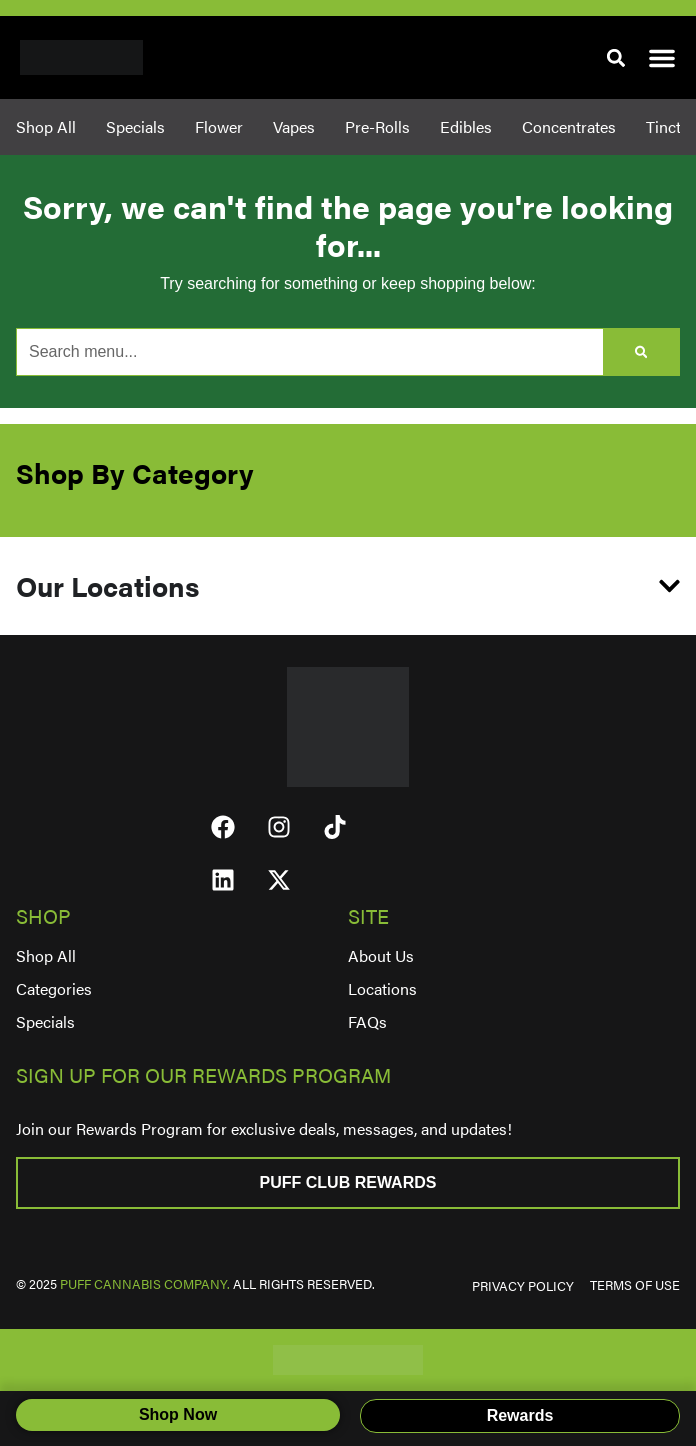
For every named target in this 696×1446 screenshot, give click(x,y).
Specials (45, 1021)
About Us (381, 955)
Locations (382, 988)
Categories (54, 988)
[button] (615, 57)
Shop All (46, 955)
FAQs (367, 1021)
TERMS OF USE (635, 1285)
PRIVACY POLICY (523, 1286)
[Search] (641, 352)
